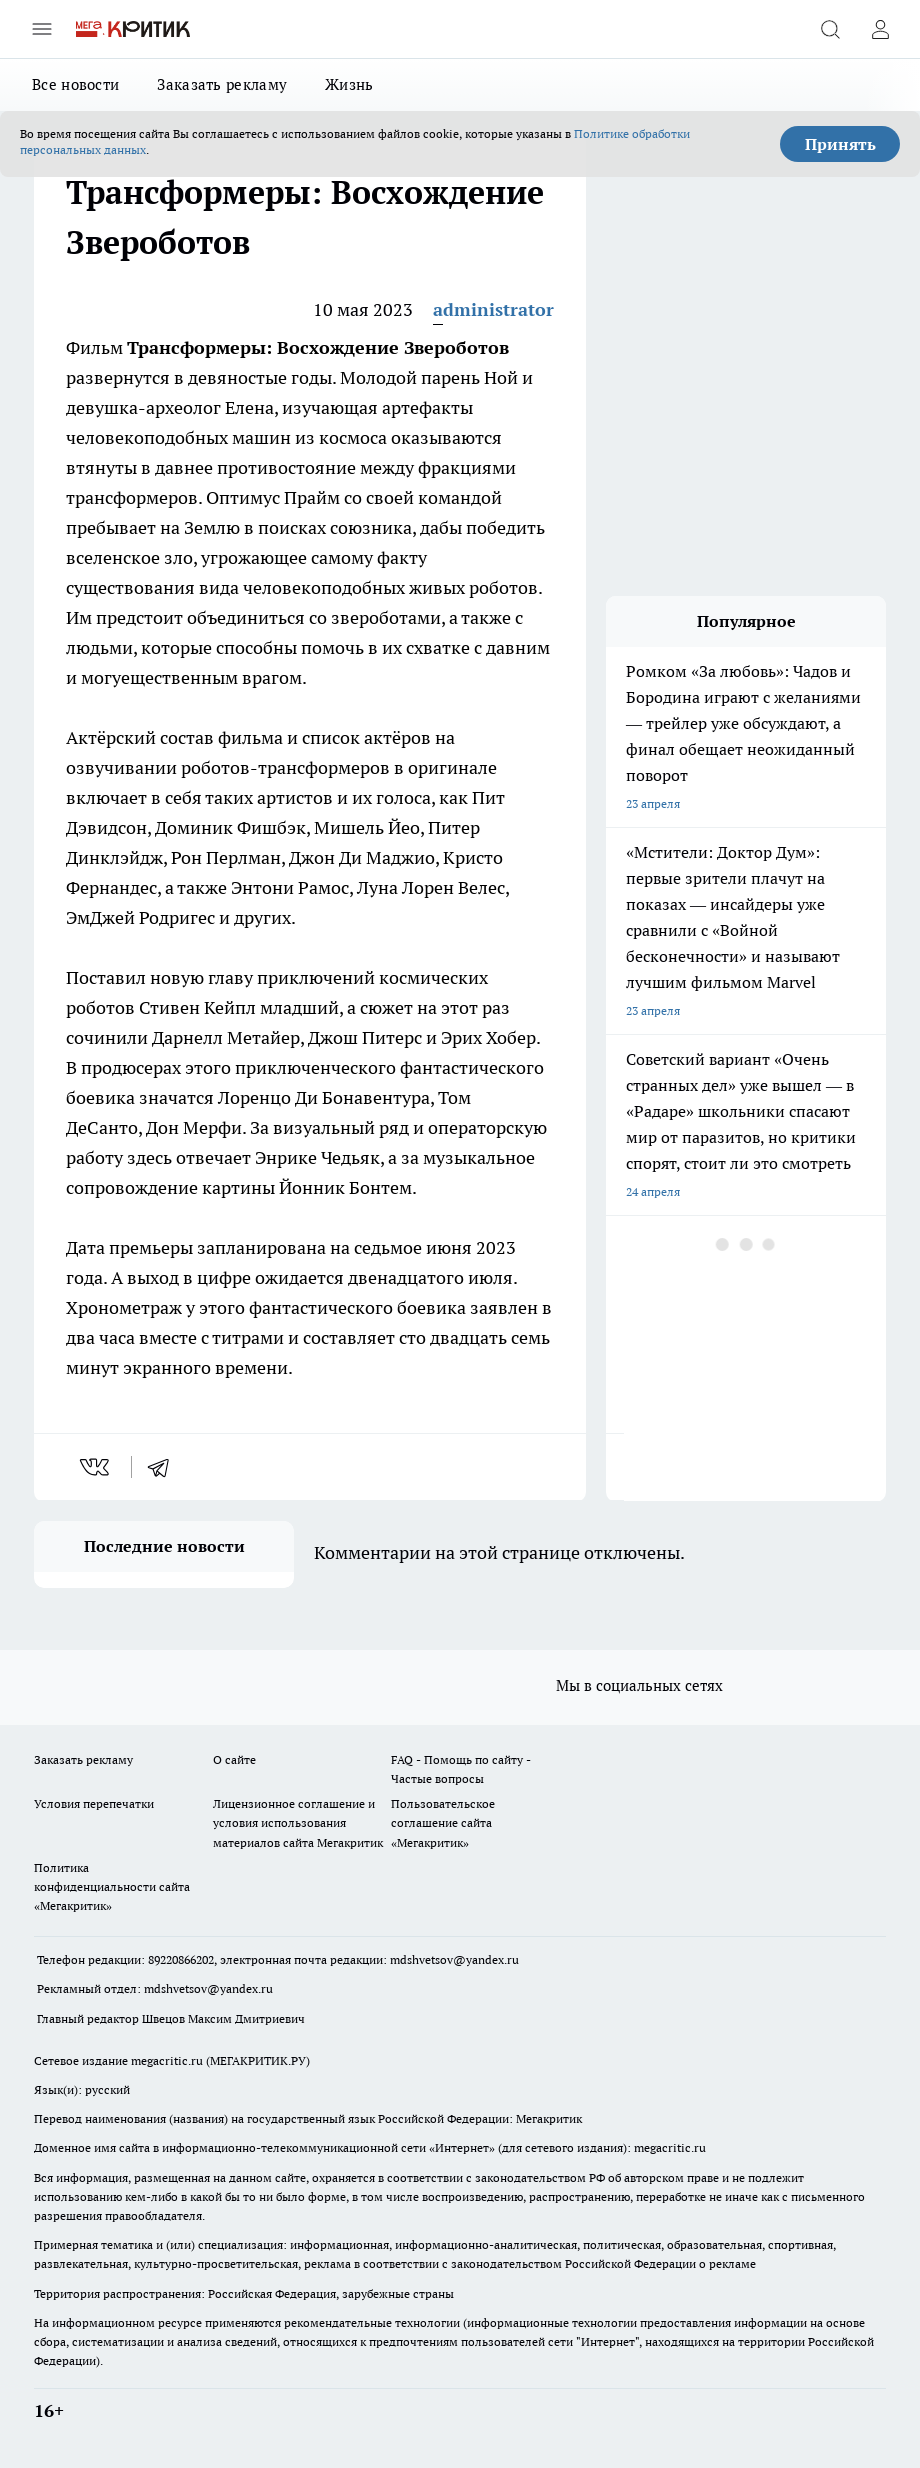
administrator (493, 309)
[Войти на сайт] (880, 29)
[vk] (96, 1467)
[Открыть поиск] (830, 29)
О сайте (234, 1759)
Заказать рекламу (222, 84)
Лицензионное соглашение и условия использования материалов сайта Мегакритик (298, 1822)
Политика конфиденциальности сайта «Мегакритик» (112, 1886)
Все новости (75, 84)
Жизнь (349, 84)
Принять (840, 144)
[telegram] (165, 1467)
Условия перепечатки (94, 1803)
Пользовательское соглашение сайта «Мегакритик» (443, 1822)
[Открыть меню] (42, 29)
